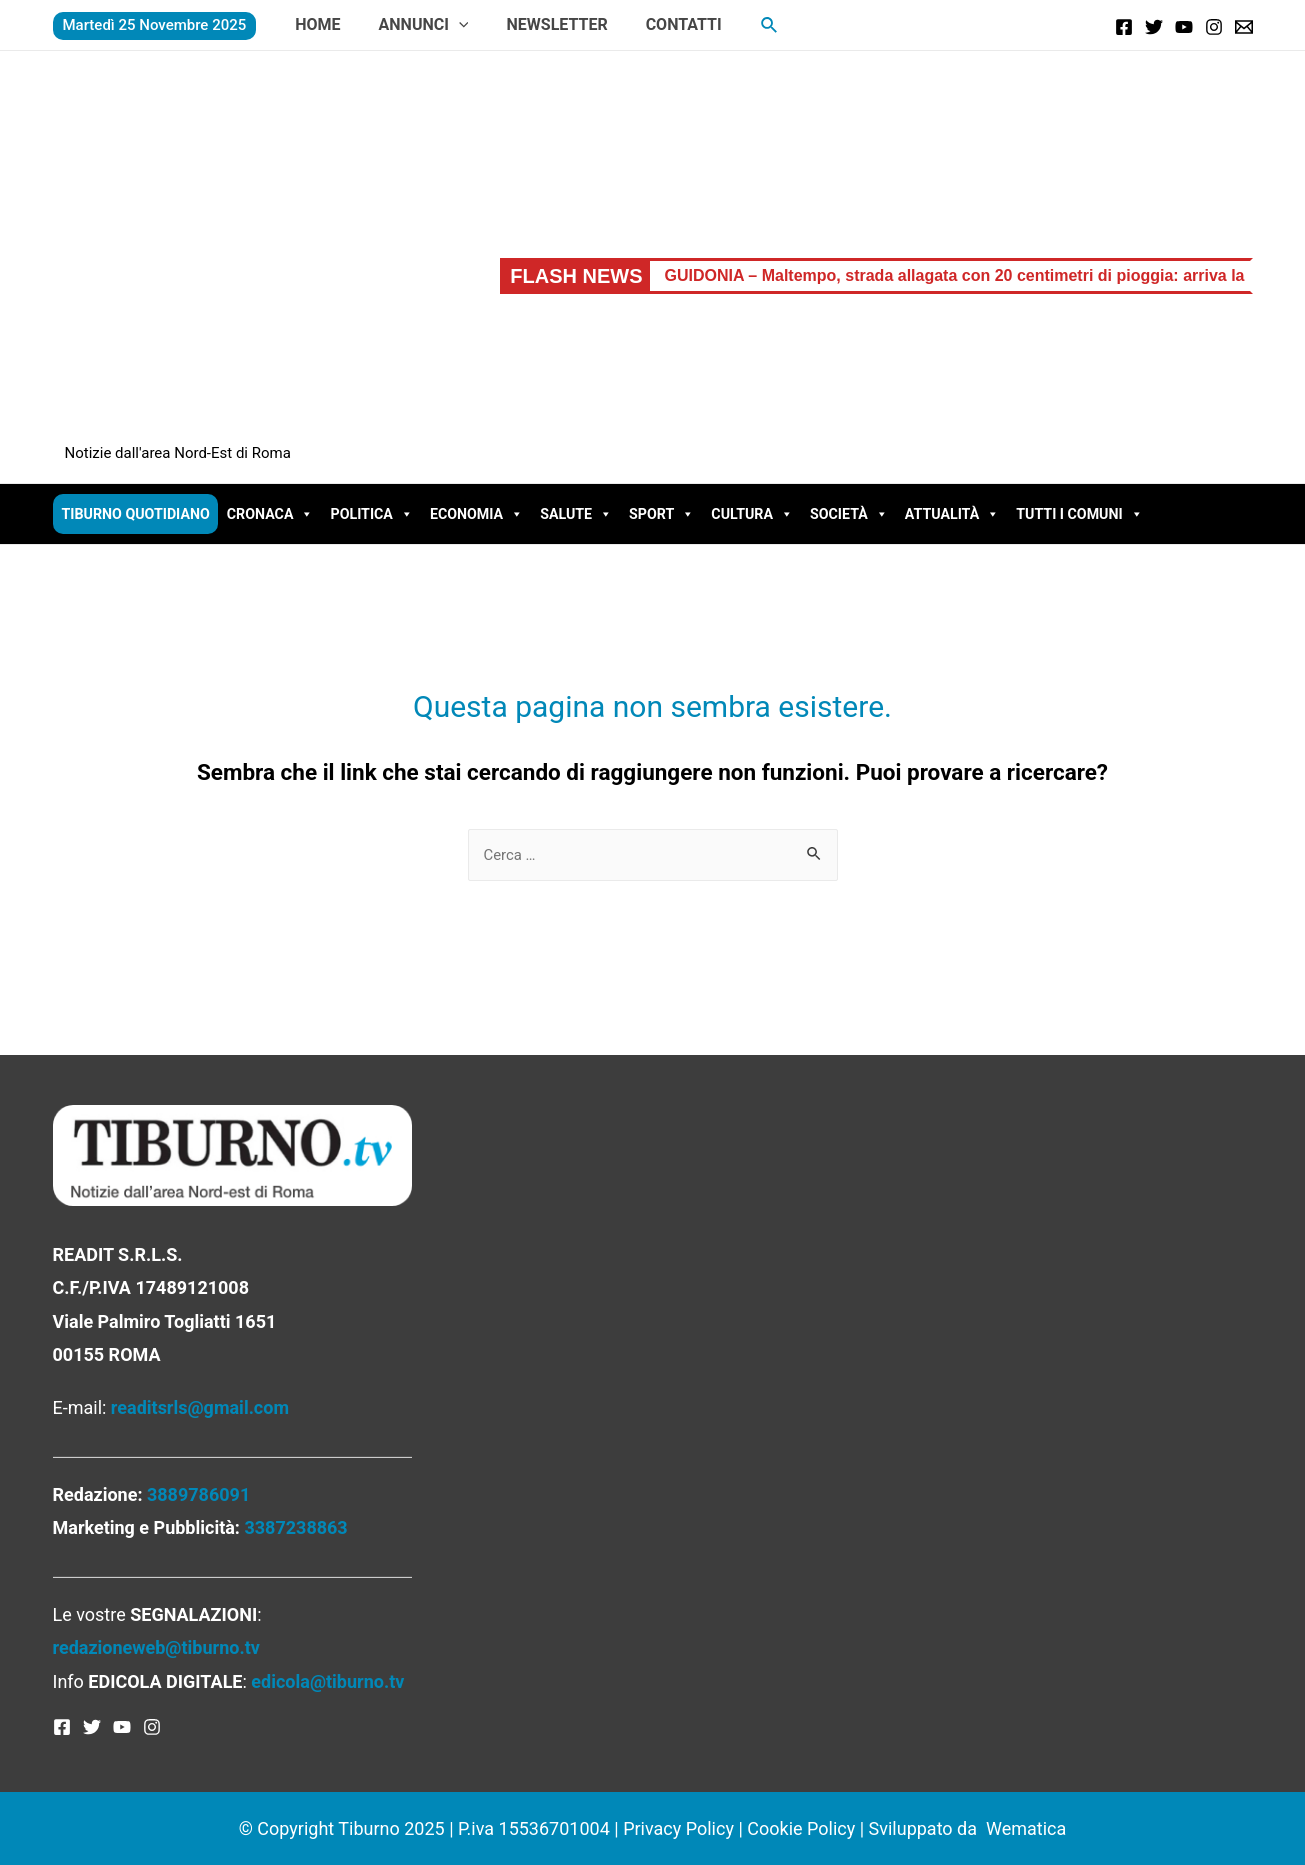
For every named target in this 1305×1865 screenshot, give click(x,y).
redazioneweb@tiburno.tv (156, 1647)
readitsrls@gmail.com (200, 1407)
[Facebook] (1124, 27)
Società (849, 514)
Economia (476, 514)
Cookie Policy (801, 1828)
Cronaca (270, 514)
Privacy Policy (678, 1828)
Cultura (752, 514)
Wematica (1026, 1828)
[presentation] (450, 24)
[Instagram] (1214, 27)
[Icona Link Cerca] (746, 25)
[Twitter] (1154, 27)
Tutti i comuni (1079, 514)
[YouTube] (1184, 27)
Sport (661, 514)
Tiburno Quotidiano (136, 514)
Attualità (952, 514)
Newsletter (541, 24)
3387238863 (295, 1527)
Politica (371, 514)
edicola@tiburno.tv (327, 1681)
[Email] (1244, 27)
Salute (576, 514)
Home (314, 24)
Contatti (663, 24)
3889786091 (198, 1494)
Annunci (415, 24)
